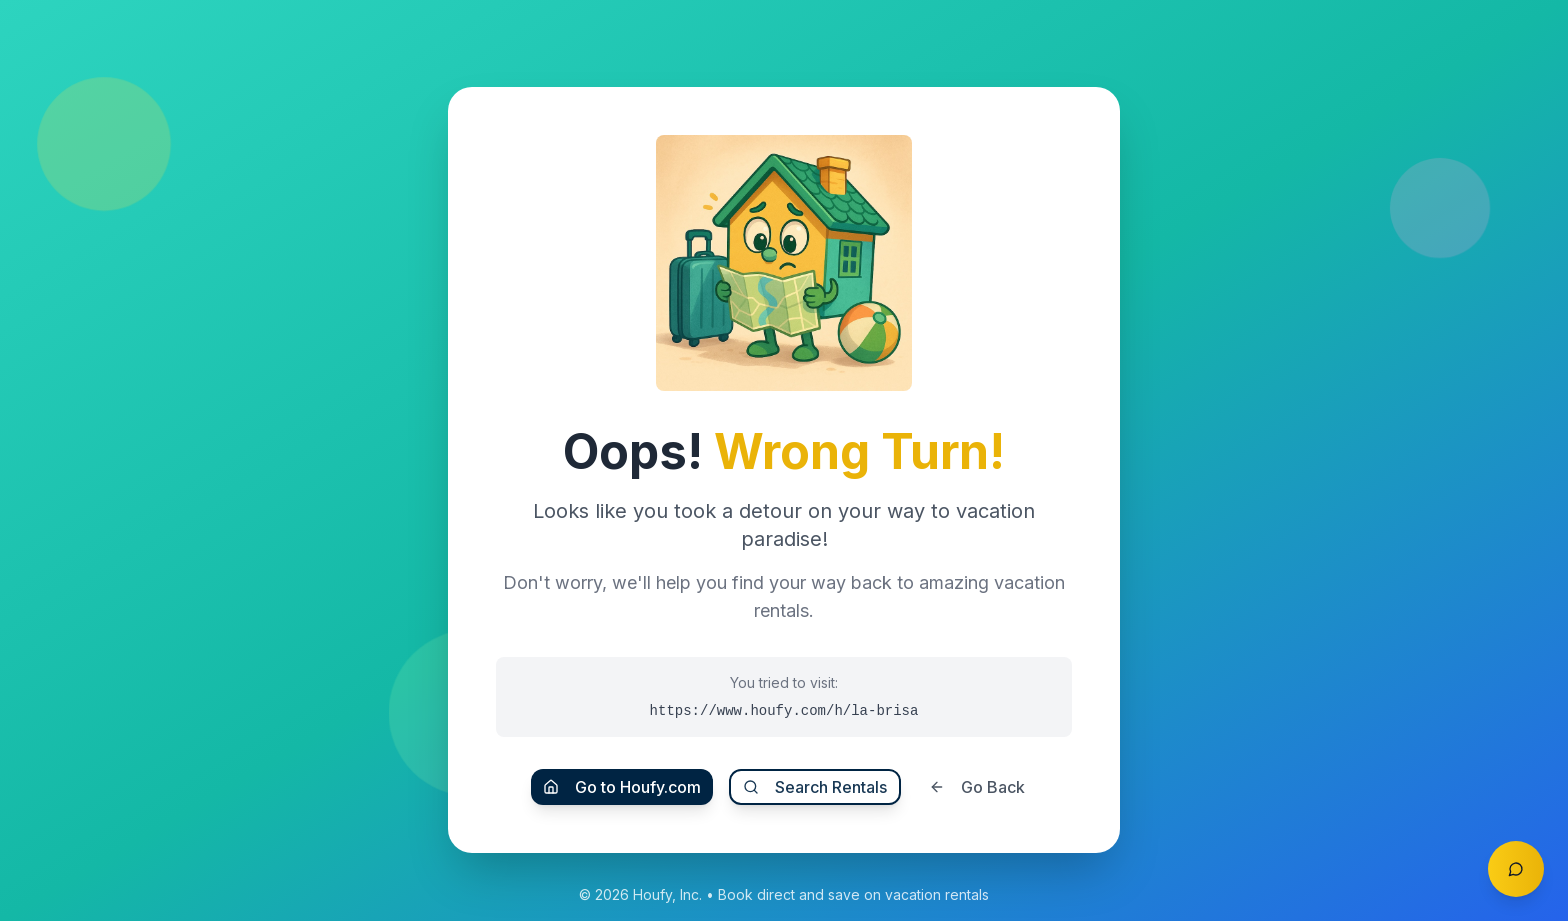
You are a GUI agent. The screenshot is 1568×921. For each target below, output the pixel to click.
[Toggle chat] (1516, 869)
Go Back (977, 787)
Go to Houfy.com (622, 787)
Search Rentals (815, 787)
